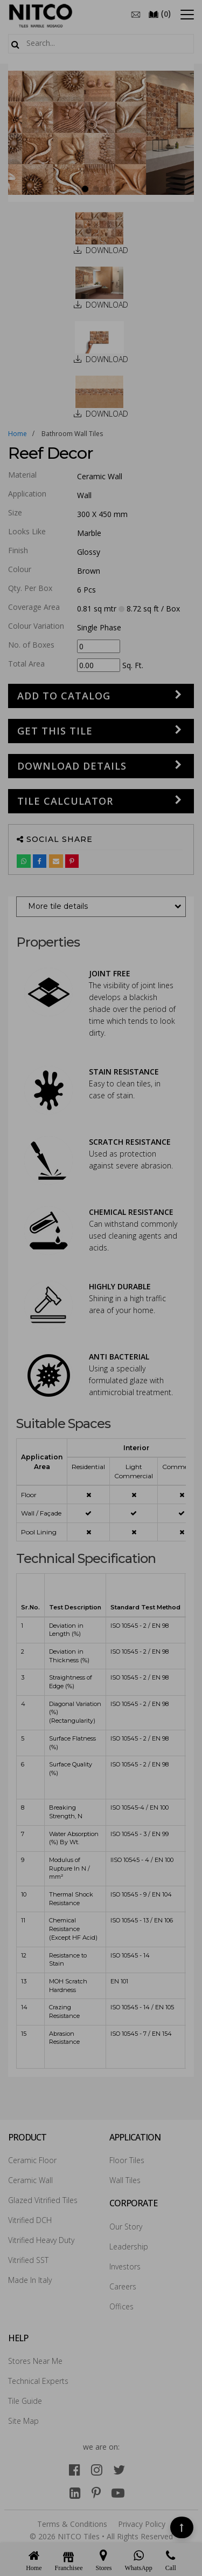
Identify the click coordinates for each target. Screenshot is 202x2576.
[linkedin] (75, 2493)
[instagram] (96, 2469)
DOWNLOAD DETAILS (72, 765)
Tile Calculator (65, 800)
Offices (121, 2306)
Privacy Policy (141, 2524)
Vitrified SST (28, 2260)
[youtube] (118, 2493)
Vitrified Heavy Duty (41, 2240)
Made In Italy (30, 2280)
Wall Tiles (125, 2180)
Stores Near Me (35, 2361)
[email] (135, 13)
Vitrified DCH (30, 2220)
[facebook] (74, 2469)
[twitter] (119, 2469)
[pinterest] (96, 2493)
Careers (122, 2286)
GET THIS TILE (55, 730)
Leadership (128, 2246)
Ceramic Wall (30, 2180)
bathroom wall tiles (72, 433)
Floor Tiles (126, 2160)
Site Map (23, 2421)
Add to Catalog (63, 695)
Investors (125, 2266)
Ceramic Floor (32, 2160)
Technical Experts (38, 2381)
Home (17, 433)
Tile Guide (25, 2401)
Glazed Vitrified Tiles (43, 2200)
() (159, 13)
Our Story (125, 2226)
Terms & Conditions (72, 2524)
